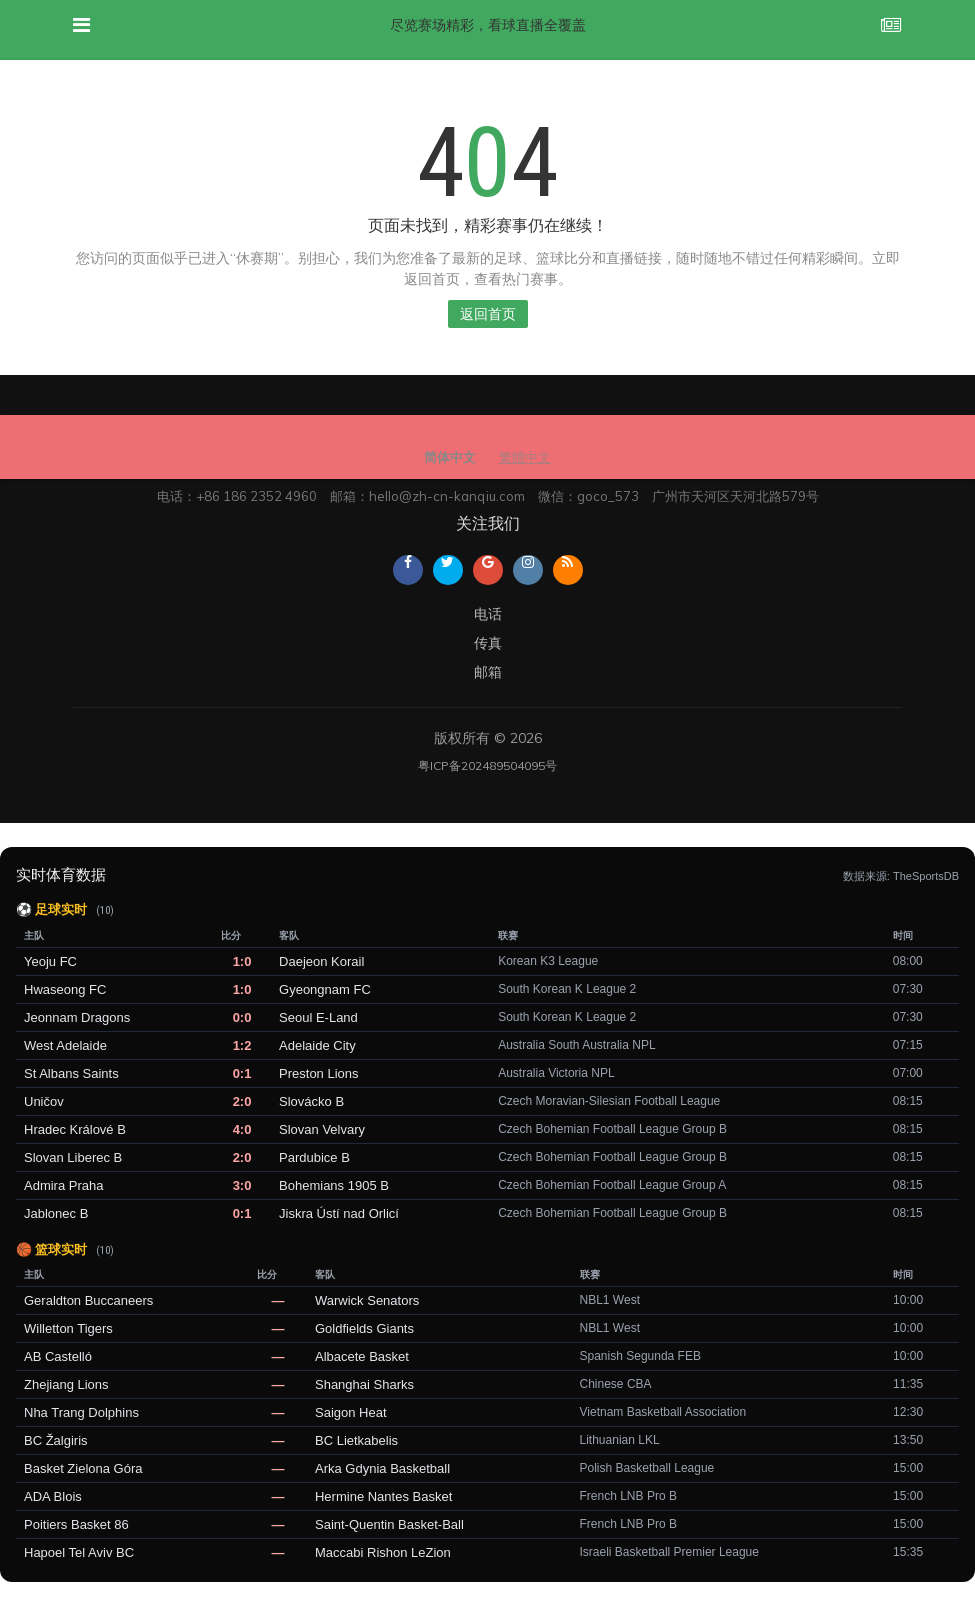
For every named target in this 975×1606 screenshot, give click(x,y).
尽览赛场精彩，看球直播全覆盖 (488, 25)
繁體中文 (525, 457)
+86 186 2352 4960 (256, 496)
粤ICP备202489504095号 (487, 765)
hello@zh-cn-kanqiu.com (447, 496)
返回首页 (488, 314)
